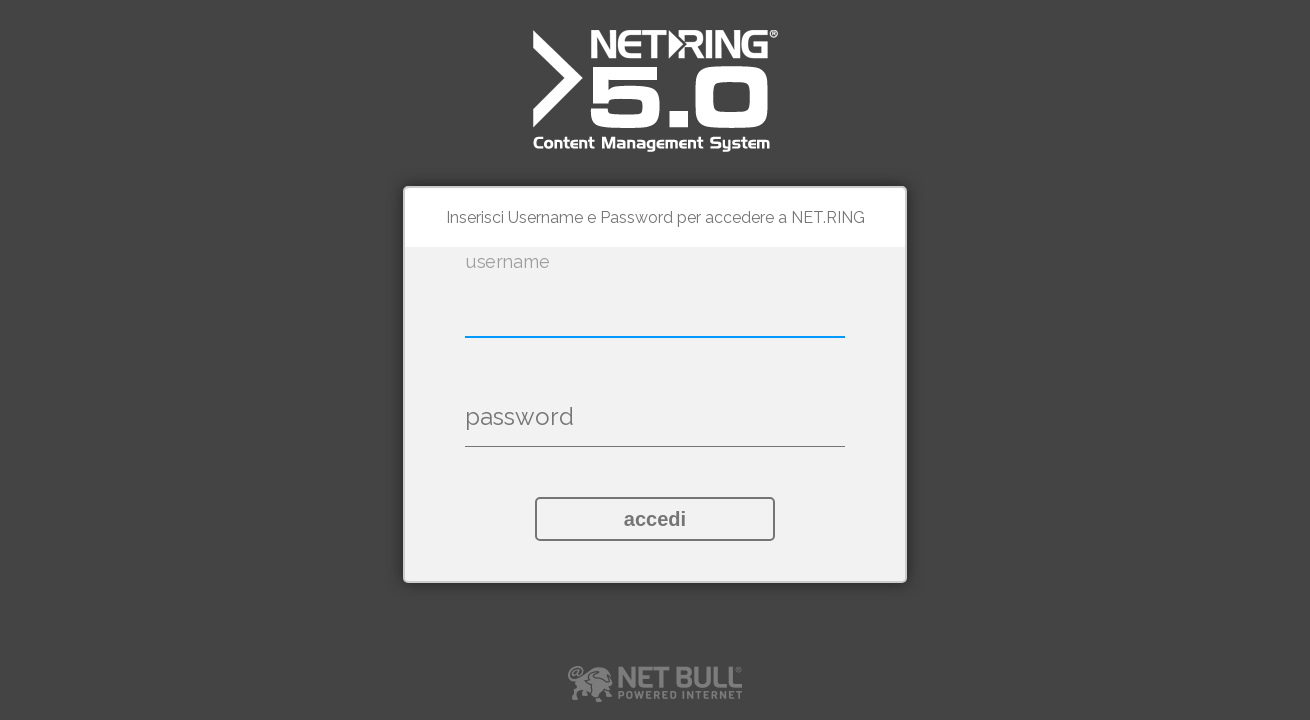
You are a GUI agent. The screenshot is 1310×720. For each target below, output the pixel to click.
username (508, 262)
